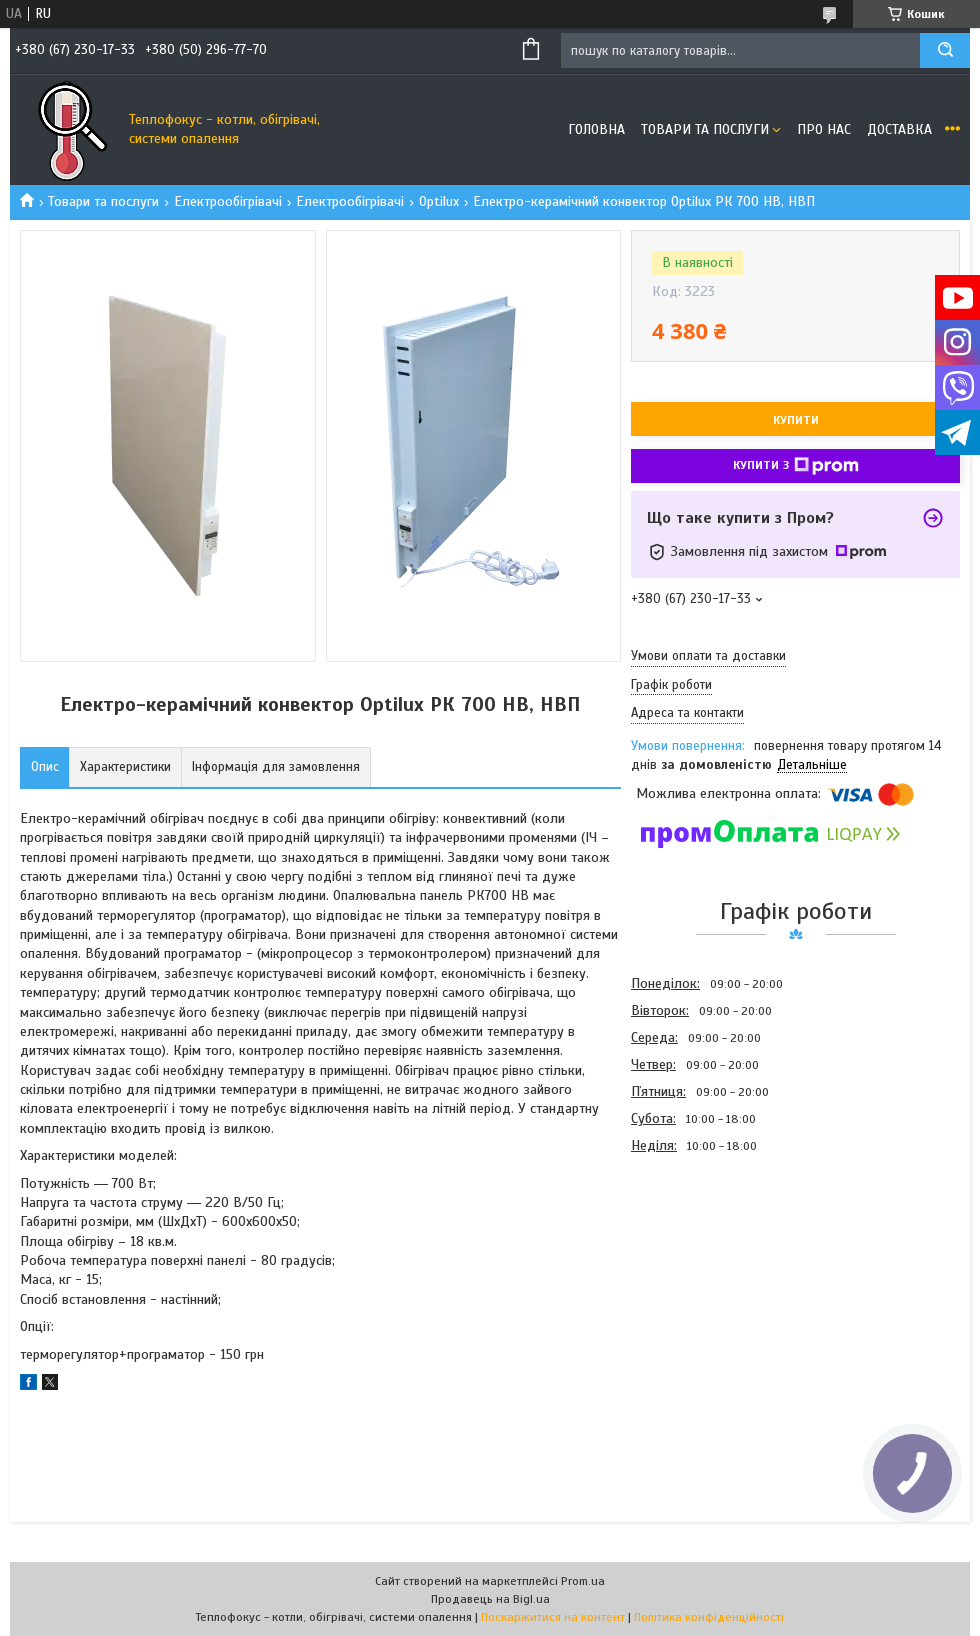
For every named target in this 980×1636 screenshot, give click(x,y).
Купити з (796, 466)
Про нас (824, 129)
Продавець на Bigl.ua (490, 1599)
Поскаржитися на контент (553, 1617)
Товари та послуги (705, 129)
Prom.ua (583, 1581)
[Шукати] (945, 50)
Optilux (439, 201)
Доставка (899, 129)
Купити (796, 420)
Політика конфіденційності (709, 1617)
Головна (596, 129)
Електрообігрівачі (228, 201)
